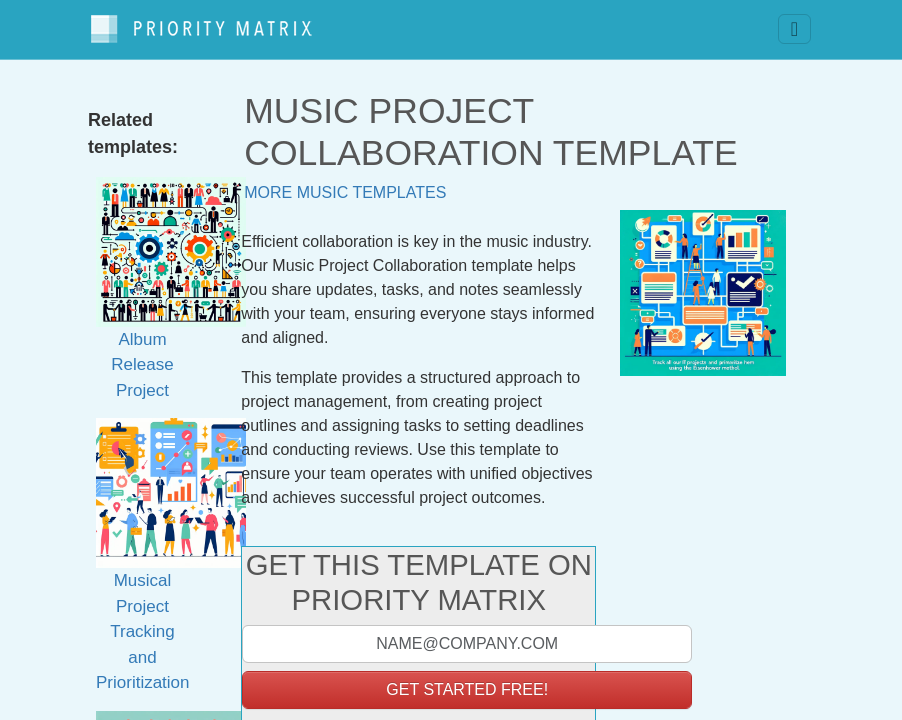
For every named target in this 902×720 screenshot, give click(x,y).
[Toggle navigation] (794, 25)
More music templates (345, 182)
